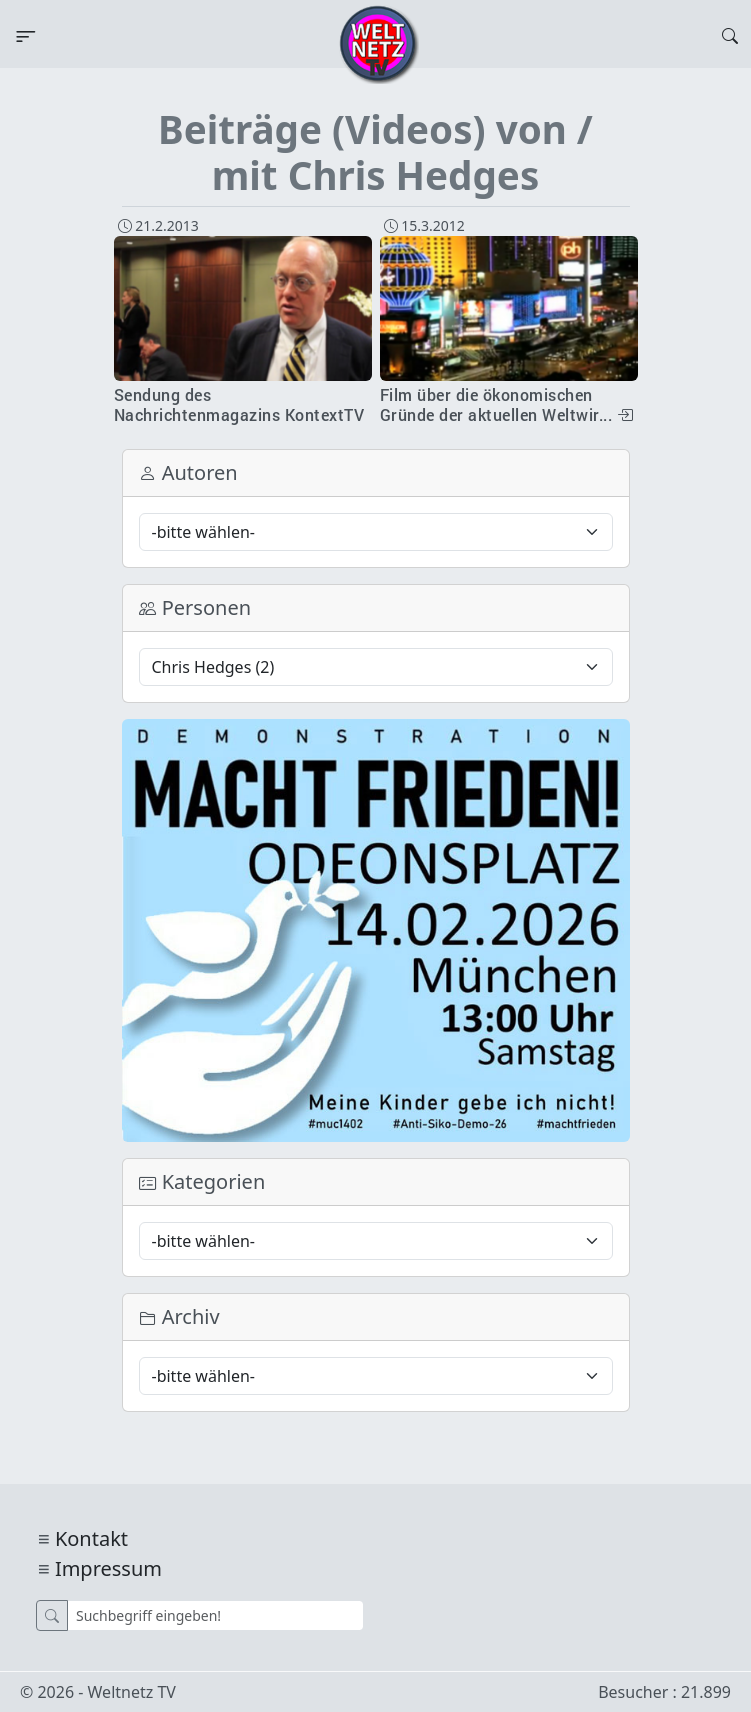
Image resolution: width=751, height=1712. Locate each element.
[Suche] (215, 1615)
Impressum (108, 1568)
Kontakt (91, 1538)
